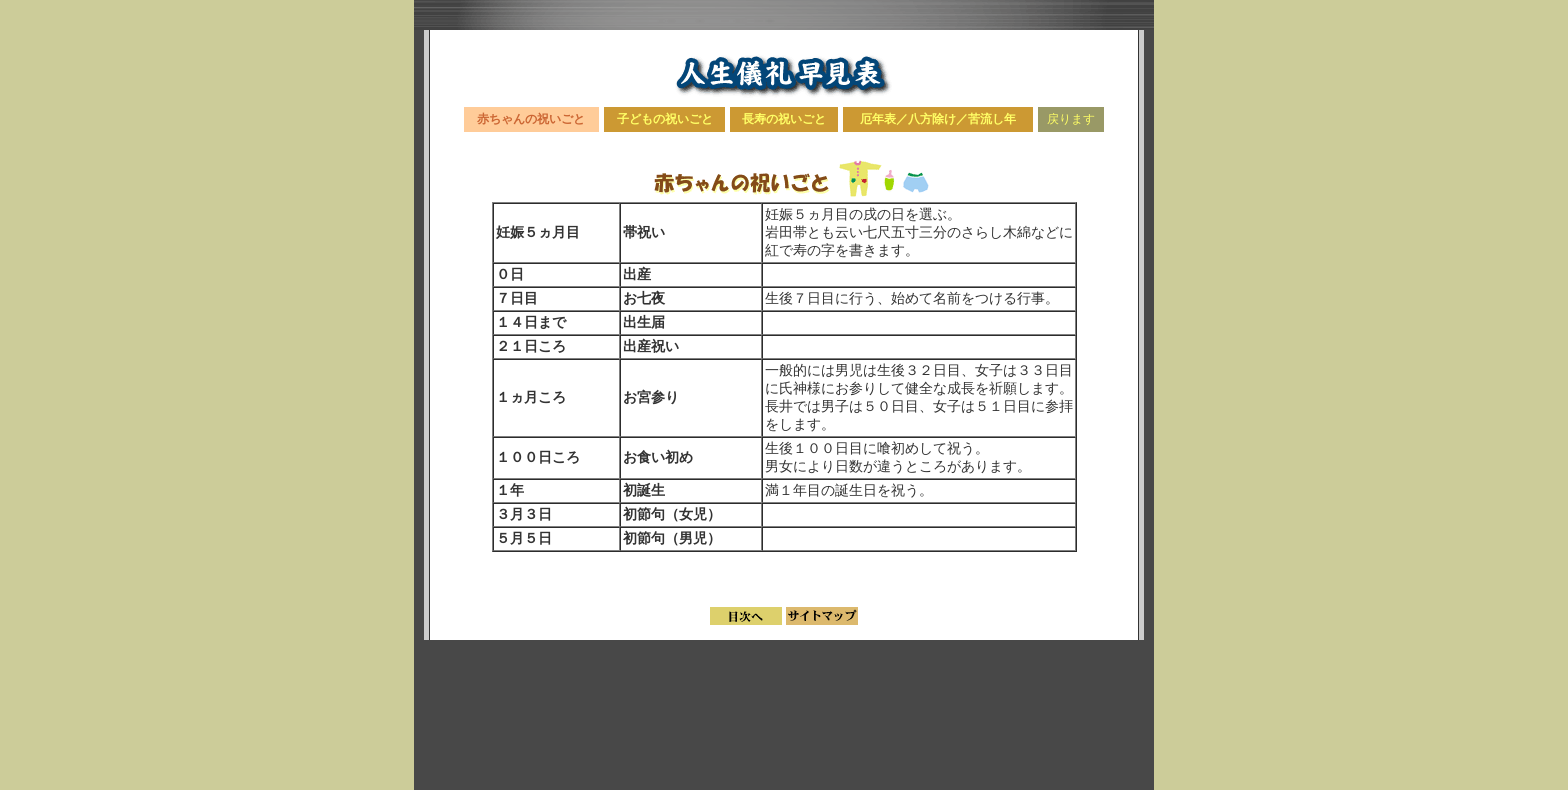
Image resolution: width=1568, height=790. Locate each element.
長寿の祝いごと (784, 119)
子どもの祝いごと (665, 119)
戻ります (1071, 119)
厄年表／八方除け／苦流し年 (938, 119)
